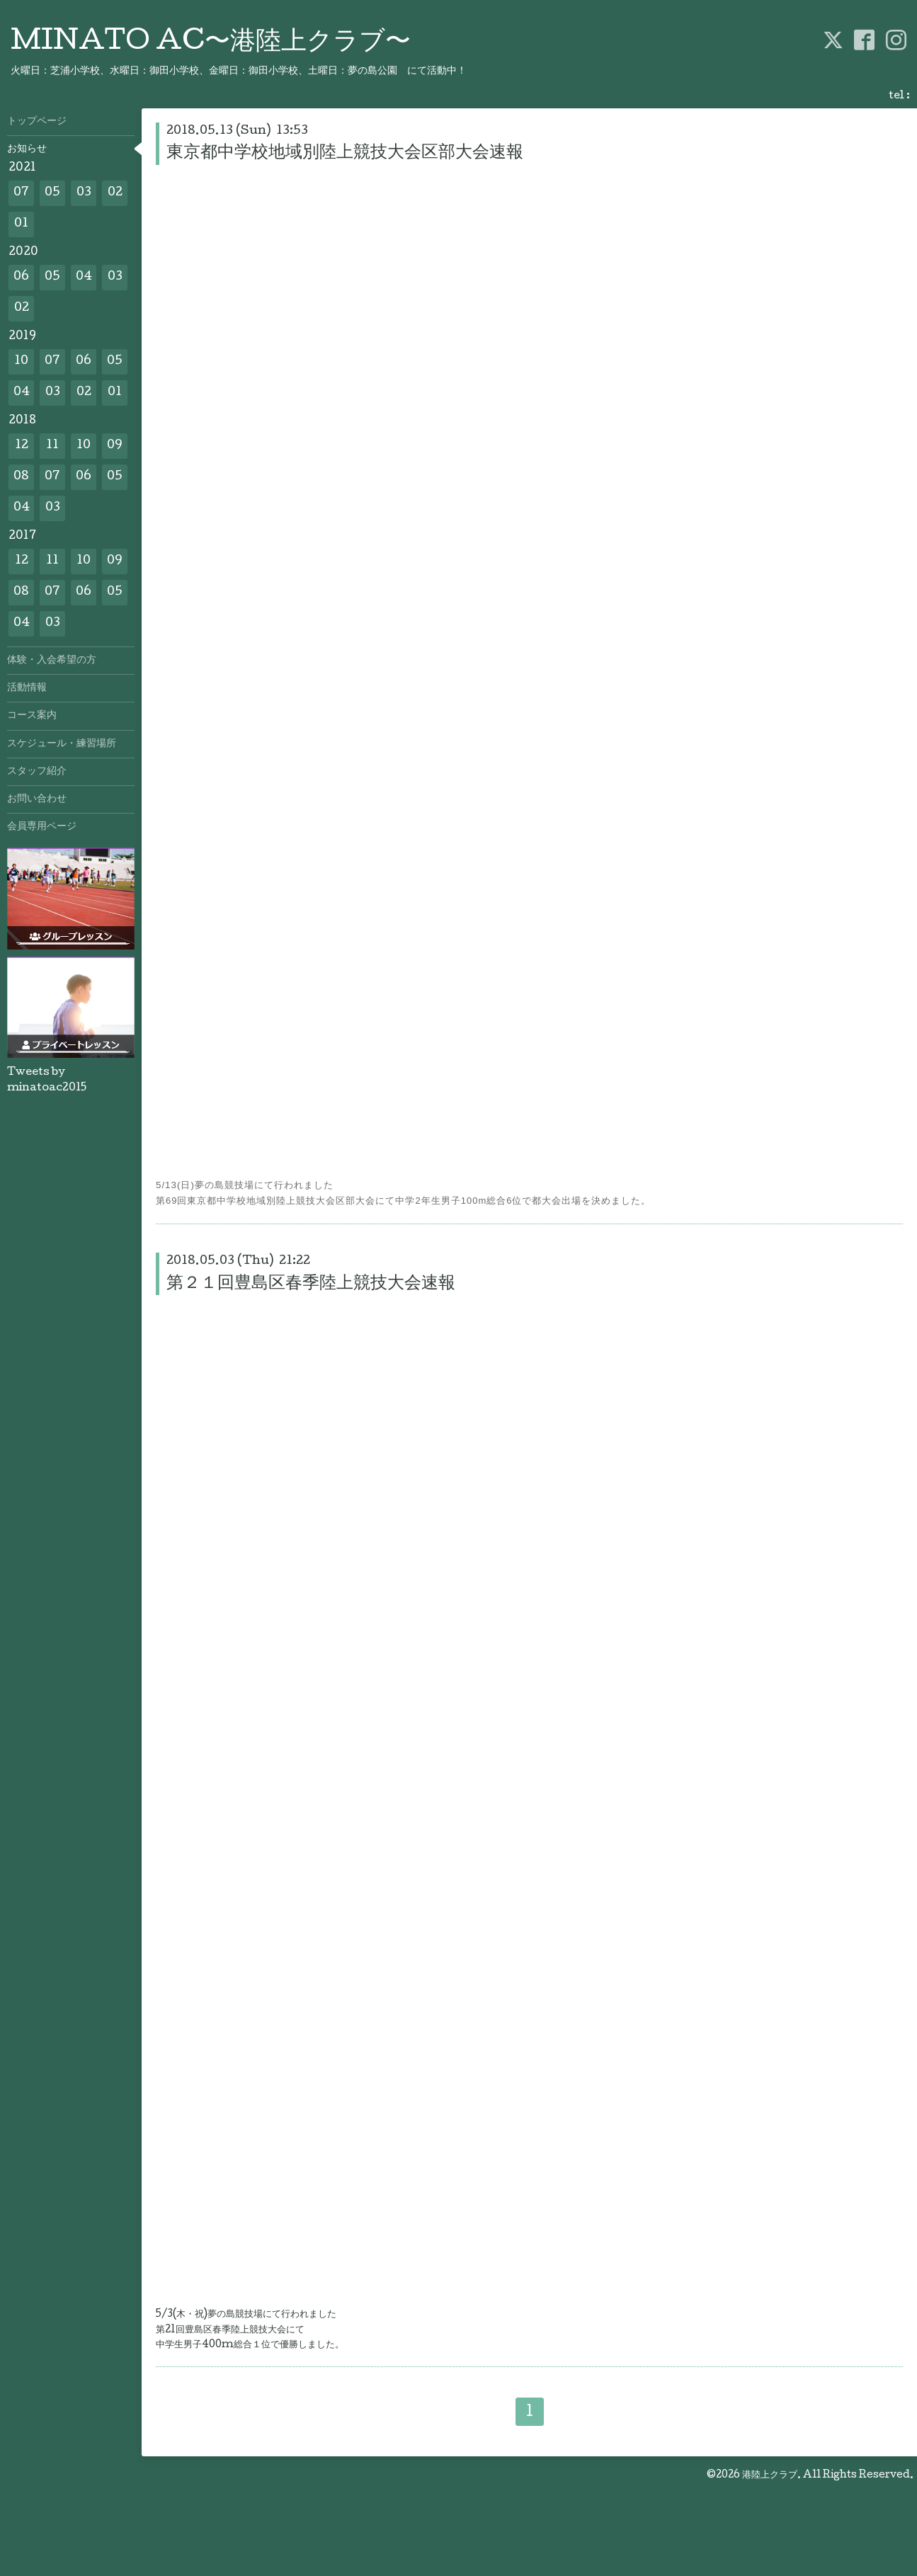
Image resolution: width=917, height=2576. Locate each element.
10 (21, 361)
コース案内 (32, 716)
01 (21, 224)
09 (115, 446)
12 (21, 446)
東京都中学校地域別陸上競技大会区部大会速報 (344, 153)
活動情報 (27, 688)
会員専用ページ (41, 827)
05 (52, 193)
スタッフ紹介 (37, 771)
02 (115, 193)
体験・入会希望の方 (51, 660)
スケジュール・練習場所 (61, 744)
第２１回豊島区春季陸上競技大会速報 (310, 1284)
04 (84, 277)
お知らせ (27, 149)
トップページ (37, 121)
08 (21, 477)
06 (21, 277)
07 (21, 193)
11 (52, 446)
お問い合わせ (37, 799)
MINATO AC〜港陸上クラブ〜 (211, 43)
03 (83, 193)
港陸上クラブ (769, 2475)
